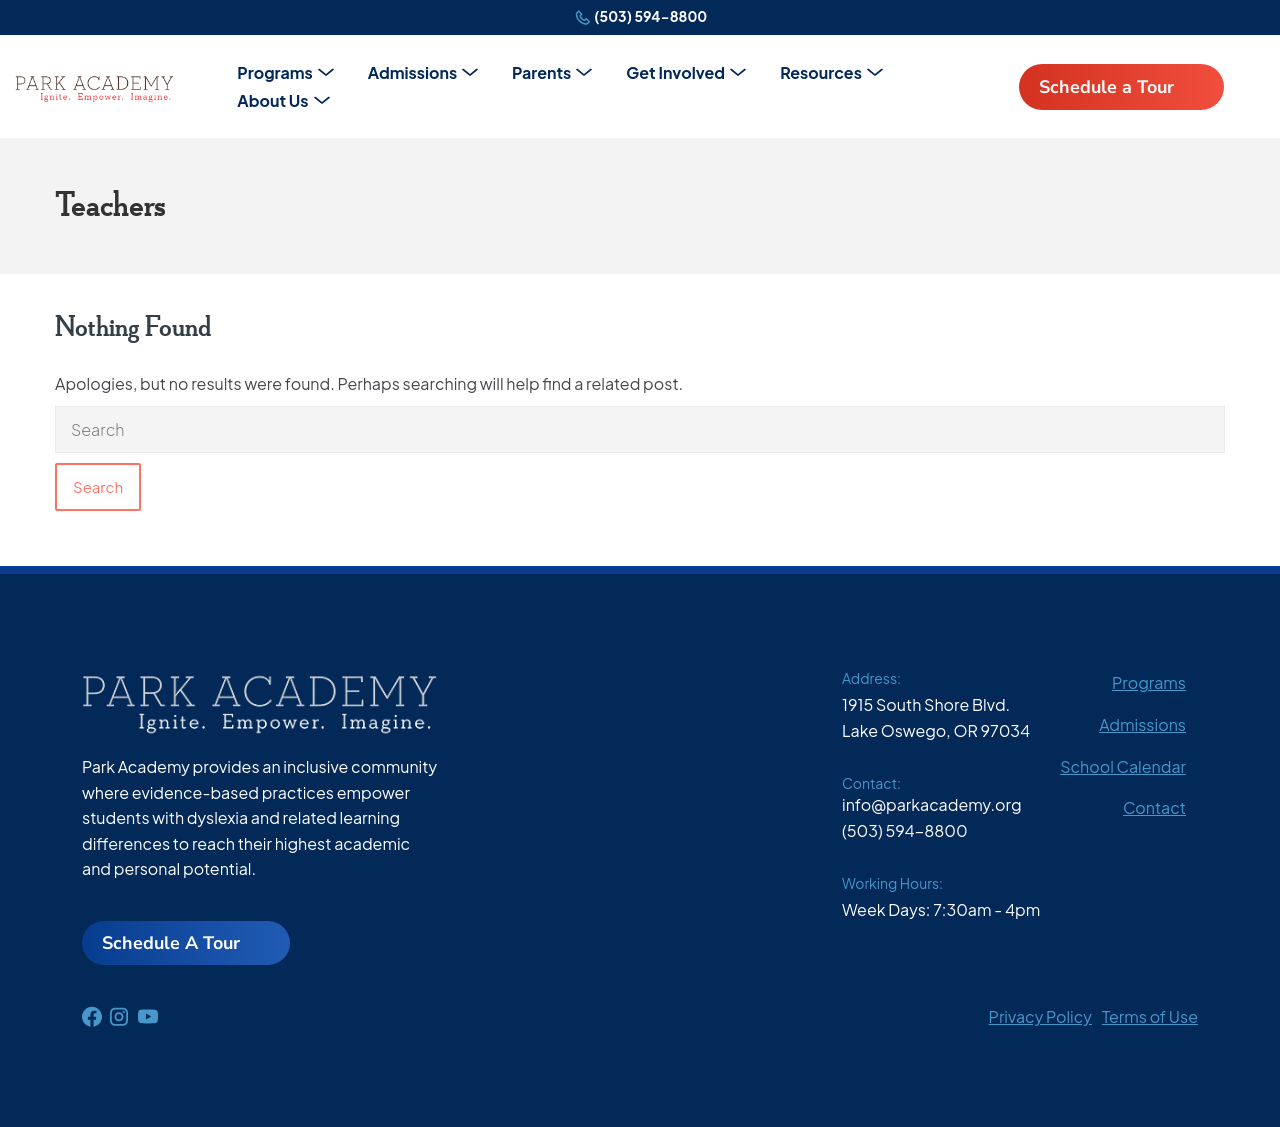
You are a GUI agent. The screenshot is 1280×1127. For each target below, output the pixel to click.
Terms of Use (1150, 1016)
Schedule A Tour (171, 943)
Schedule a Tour (1106, 87)
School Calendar (1123, 766)
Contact (1154, 807)
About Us (272, 100)
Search (98, 486)
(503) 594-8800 (650, 16)
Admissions (412, 72)
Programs (275, 72)
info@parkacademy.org (932, 804)
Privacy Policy (1040, 1016)
